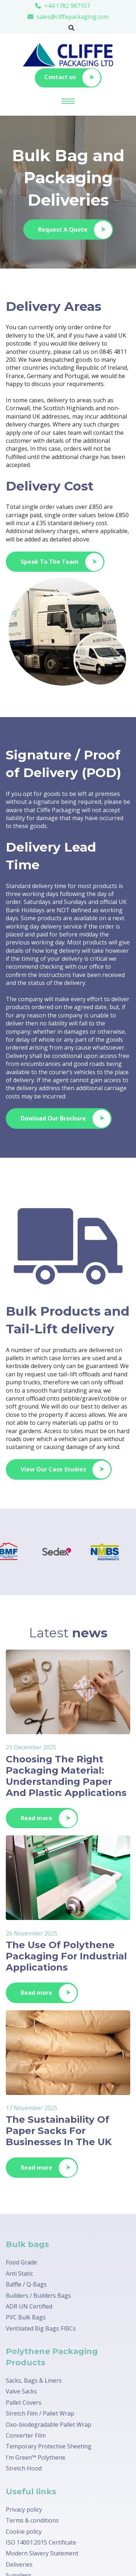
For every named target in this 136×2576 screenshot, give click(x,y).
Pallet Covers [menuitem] (23, 2402)
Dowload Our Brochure (66, 1119)
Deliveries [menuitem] (19, 2564)
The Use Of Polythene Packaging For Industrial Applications (66, 1956)
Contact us (72, 78)
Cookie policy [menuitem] (24, 2532)
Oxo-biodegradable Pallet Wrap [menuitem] (48, 2425)
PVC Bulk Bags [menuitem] (26, 2317)
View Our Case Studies (66, 1470)
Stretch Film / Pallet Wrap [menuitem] (40, 2413)
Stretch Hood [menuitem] (24, 2468)
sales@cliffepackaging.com (73, 17)
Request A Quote (75, 230)
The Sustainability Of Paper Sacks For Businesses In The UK (59, 2131)
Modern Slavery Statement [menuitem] (42, 2553)
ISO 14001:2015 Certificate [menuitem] (41, 2542)
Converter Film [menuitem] (26, 2435)
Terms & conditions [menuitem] (32, 2520)
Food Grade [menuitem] (21, 2262)
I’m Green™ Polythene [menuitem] (35, 2457)
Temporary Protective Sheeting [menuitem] (48, 2446)
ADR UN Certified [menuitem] (29, 2306)
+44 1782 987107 (67, 6)
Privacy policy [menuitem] (24, 2509)
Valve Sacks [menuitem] (21, 2391)
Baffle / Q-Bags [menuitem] (26, 2284)
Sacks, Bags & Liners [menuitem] (34, 2380)
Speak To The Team (62, 562)
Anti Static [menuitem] (19, 2273)
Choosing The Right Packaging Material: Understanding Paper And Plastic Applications (66, 1776)
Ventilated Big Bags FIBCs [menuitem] (41, 2328)
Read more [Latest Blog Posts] (49, 1818)
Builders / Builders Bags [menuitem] (38, 2295)
